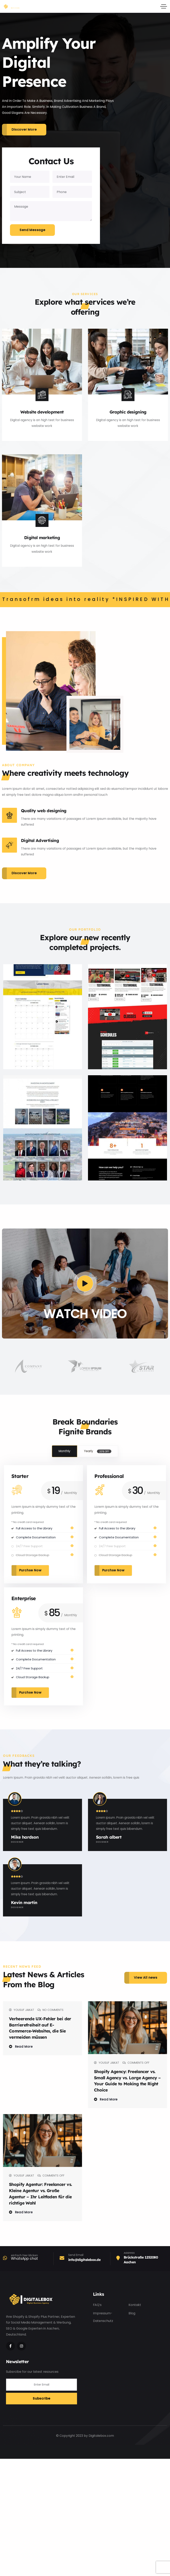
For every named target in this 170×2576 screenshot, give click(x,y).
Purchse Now (30, 1659)
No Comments (52, 2127)
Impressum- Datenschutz (103, 2435)
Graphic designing (128, 437)
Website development (42, 437)
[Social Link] (10, 2462)
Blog (131, 2431)
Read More (23, 2163)
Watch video (12, 1298)
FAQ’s (97, 2422)
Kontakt (134, 2422)
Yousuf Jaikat (24, 2127)
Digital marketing (42, 562)
